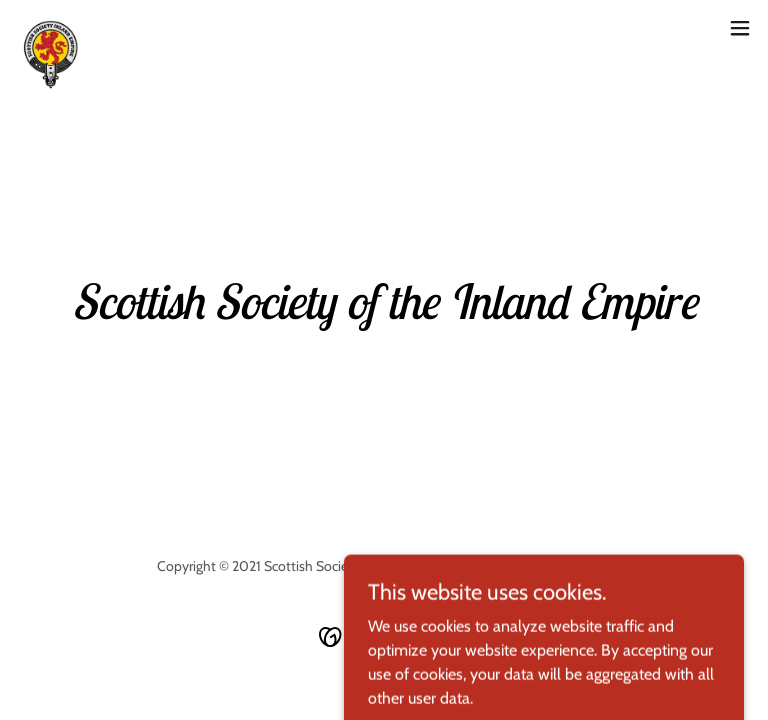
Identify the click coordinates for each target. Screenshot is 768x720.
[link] (47, 28)
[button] (740, 28)
